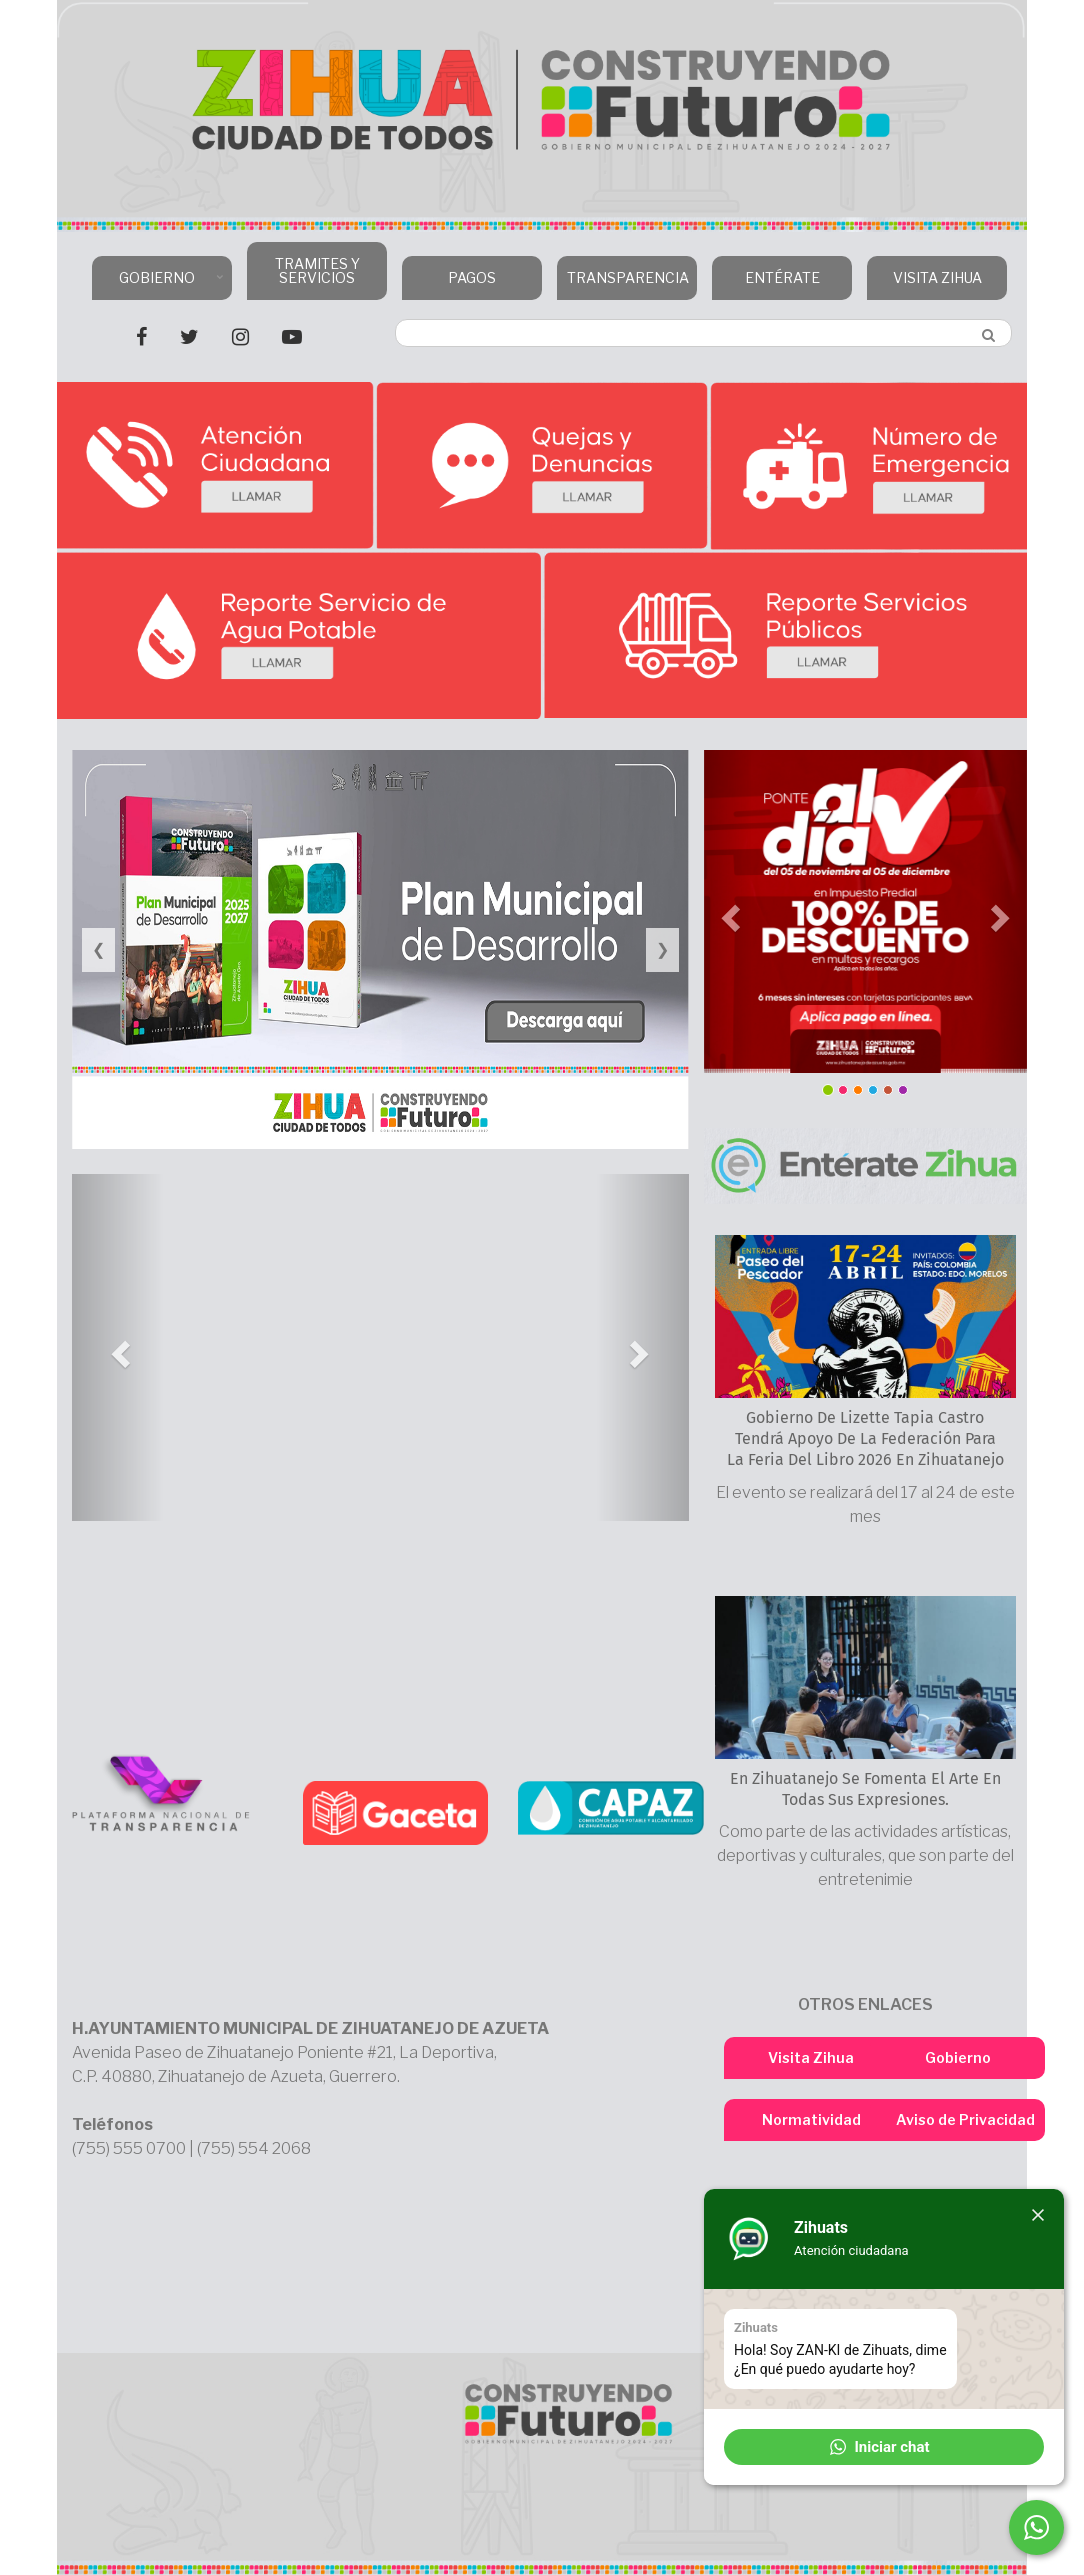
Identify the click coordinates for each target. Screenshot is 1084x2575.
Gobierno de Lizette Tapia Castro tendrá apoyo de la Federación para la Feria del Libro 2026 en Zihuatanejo (865, 1438)
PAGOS (472, 277)
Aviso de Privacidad (965, 2119)
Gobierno (958, 2057)
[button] (118, 1347)
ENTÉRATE (782, 277)
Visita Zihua (811, 2057)
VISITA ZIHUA (937, 277)
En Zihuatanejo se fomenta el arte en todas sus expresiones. (865, 1789)
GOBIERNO (159, 284)
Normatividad (811, 2119)
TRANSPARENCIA (624, 284)
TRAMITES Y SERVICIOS (317, 270)
